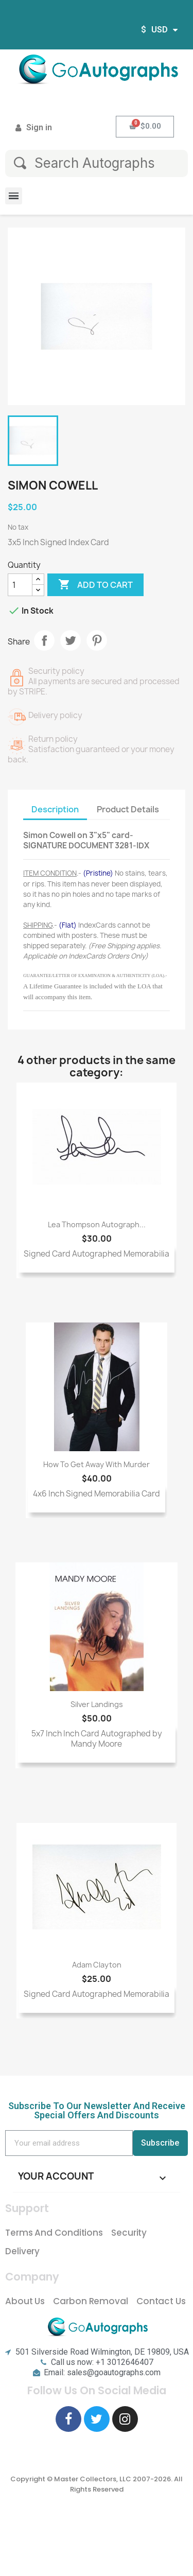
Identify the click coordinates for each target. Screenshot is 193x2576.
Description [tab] (55, 809)
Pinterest (96, 640)
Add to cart (95, 584)
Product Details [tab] (128, 809)
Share (44, 640)
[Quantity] (20, 584)
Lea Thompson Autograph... (97, 1224)
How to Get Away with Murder (96, 1464)
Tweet (70, 640)
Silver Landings (97, 1704)
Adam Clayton (96, 1965)
